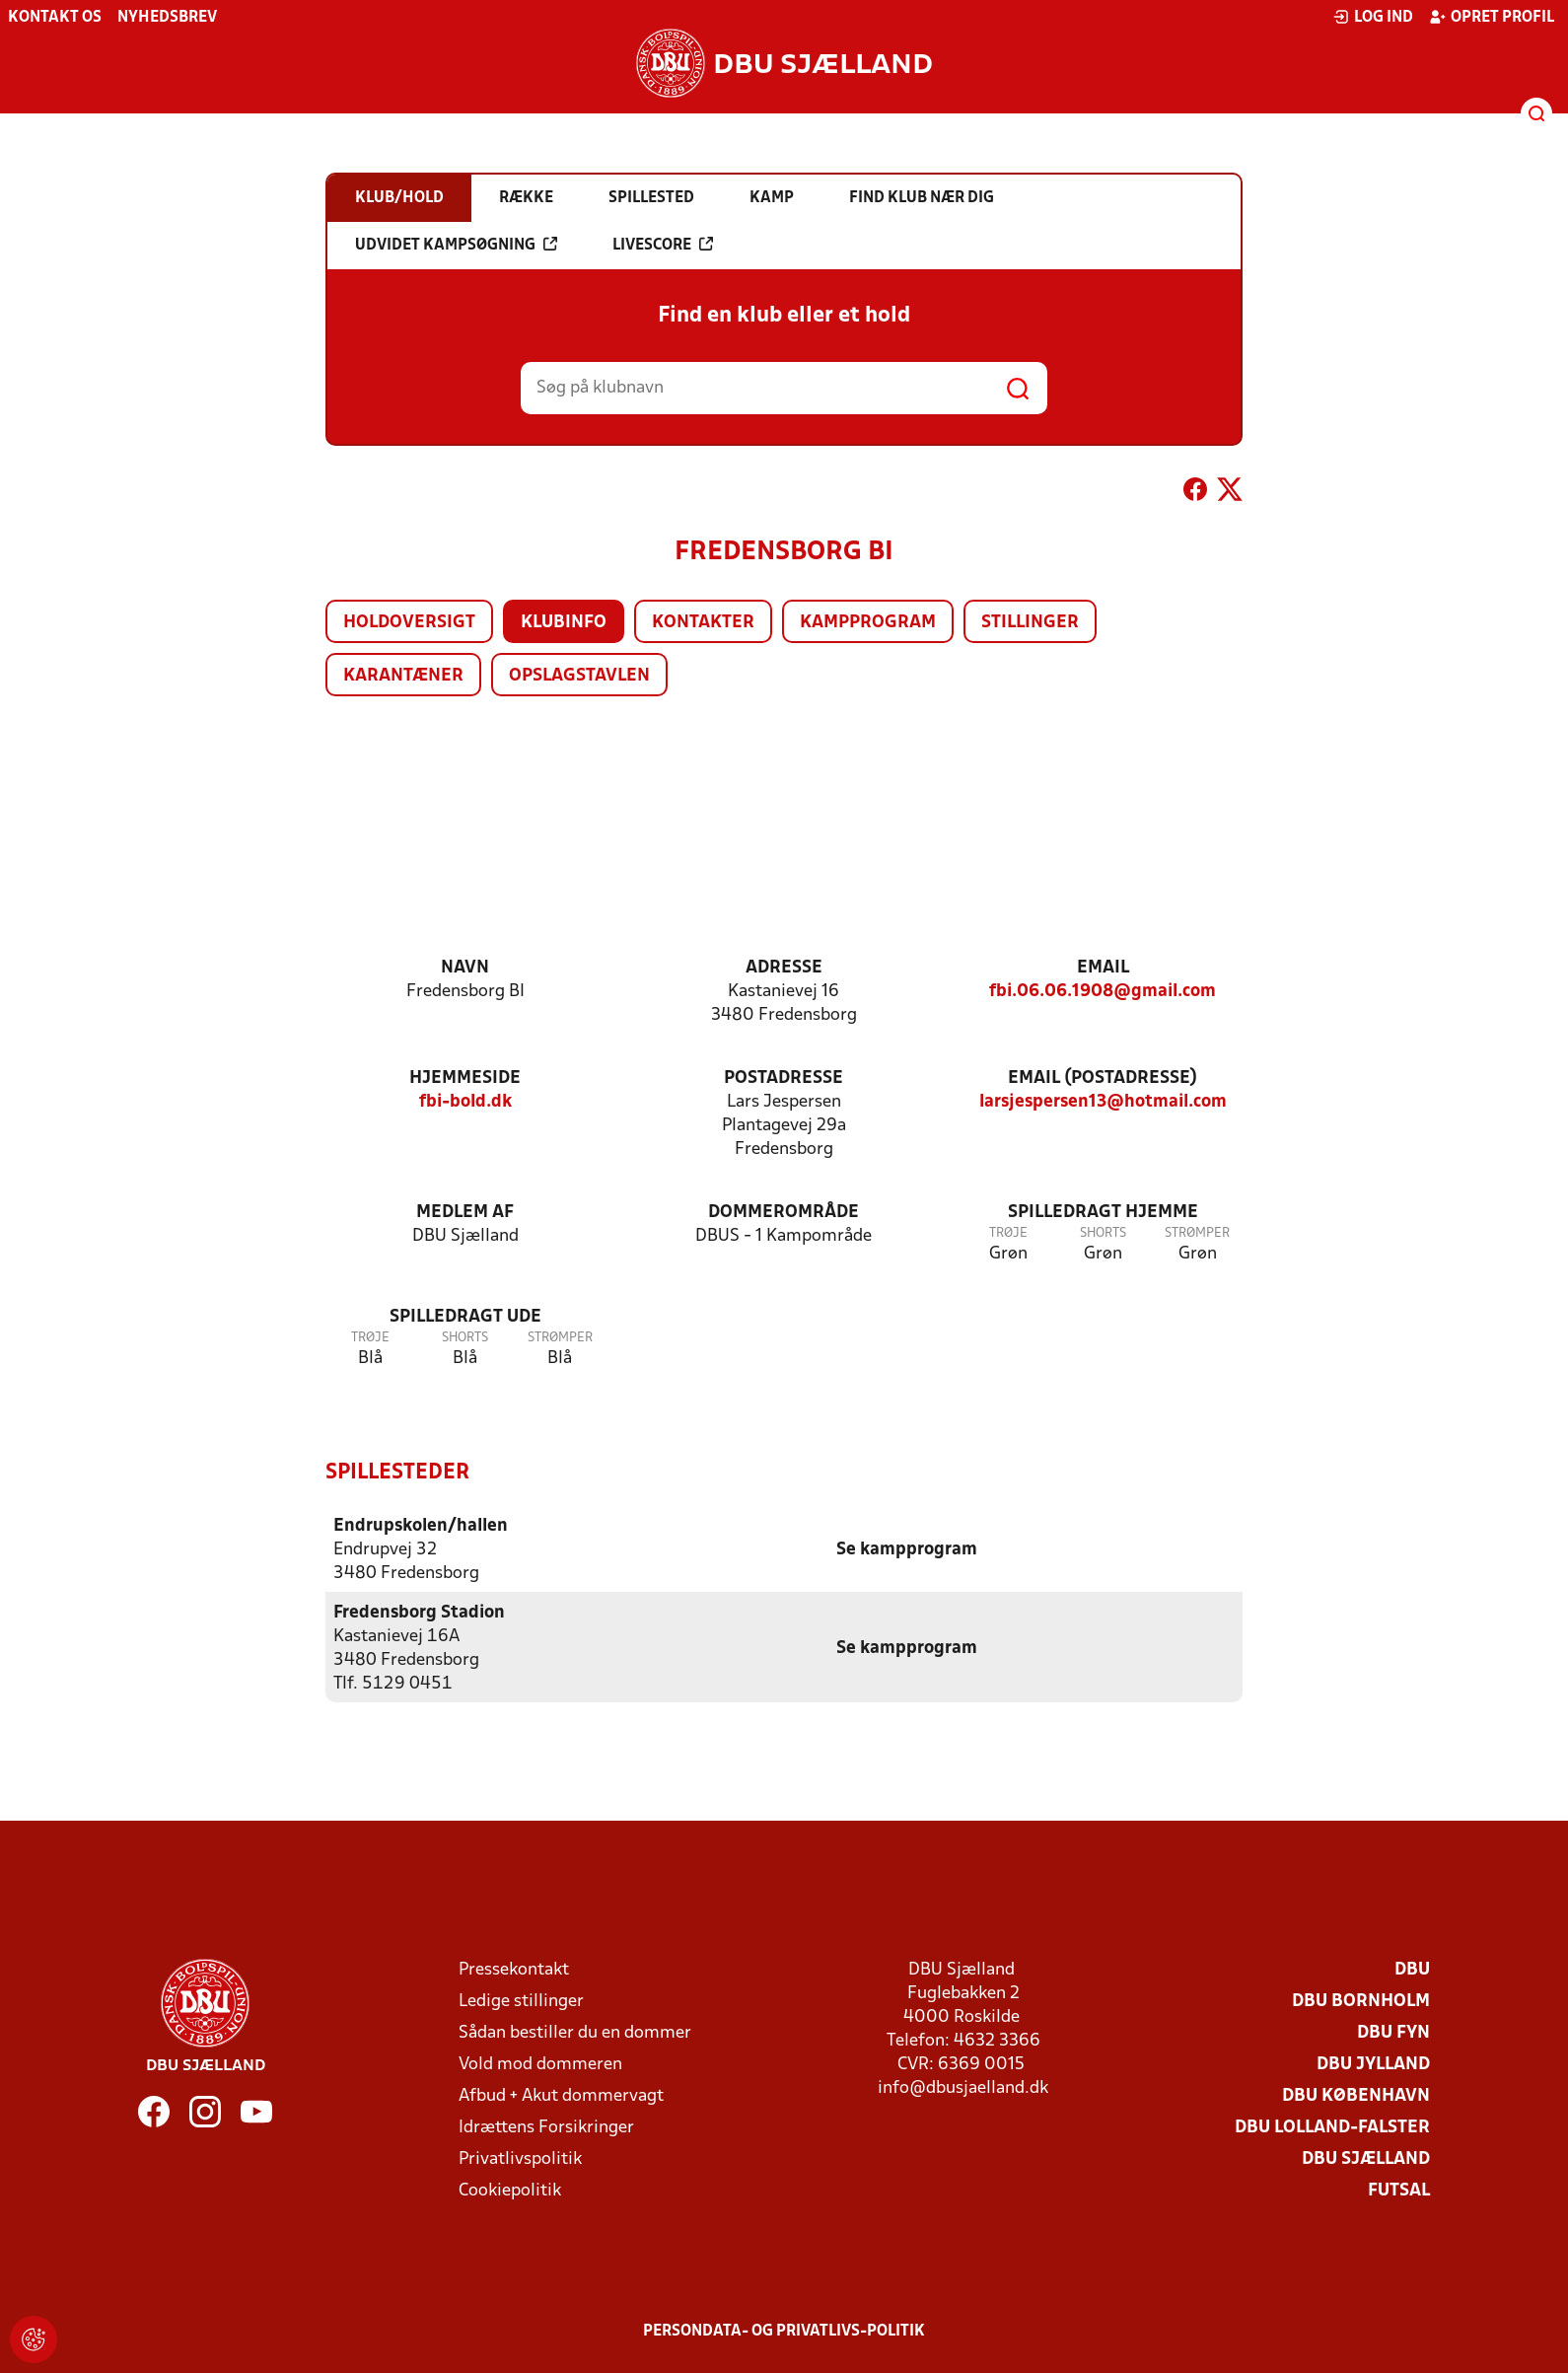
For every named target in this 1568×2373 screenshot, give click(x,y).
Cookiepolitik (510, 2190)
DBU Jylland (1373, 2063)
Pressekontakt (514, 1969)
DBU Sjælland (1366, 2158)
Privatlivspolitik (520, 2158)
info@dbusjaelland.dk (963, 2087)
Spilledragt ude (465, 1317)
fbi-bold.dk (465, 1102)
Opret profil (1491, 17)
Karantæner (403, 676)
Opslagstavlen (579, 676)
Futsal (1399, 2190)
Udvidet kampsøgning (456, 244)
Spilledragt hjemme (1103, 1212)
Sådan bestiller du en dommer (575, 2032)
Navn (465, 968)
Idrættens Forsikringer (546, 2127)
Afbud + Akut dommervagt (561, 2095)
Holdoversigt (409, 622)
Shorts (1103, 1233)
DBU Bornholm (1361, 2000)
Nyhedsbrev (167, 18)
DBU (1412, 1969)
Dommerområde (783, 1212)
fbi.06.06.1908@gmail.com (1102, 991)
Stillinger (1030, 622)
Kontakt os (55, 18)
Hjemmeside (465, 1078)
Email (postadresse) (1102, 1078)
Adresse (784, 968)
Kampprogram (868, 622)
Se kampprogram (906, 1549)
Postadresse (783, 1078)
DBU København (1356, 2095)
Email (1103, 968)
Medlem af (465, 1212)
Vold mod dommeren (540, 2063)
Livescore (662, 244)
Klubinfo (563, 622)
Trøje (1008, 1233)
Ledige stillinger (521, 2000)
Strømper (1197, 1233)
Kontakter (703, 622)
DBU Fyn (1393, 2032)
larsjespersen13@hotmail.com (1103, 1102)
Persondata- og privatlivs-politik (784, 2330)
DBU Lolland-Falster (1332, 2127)
